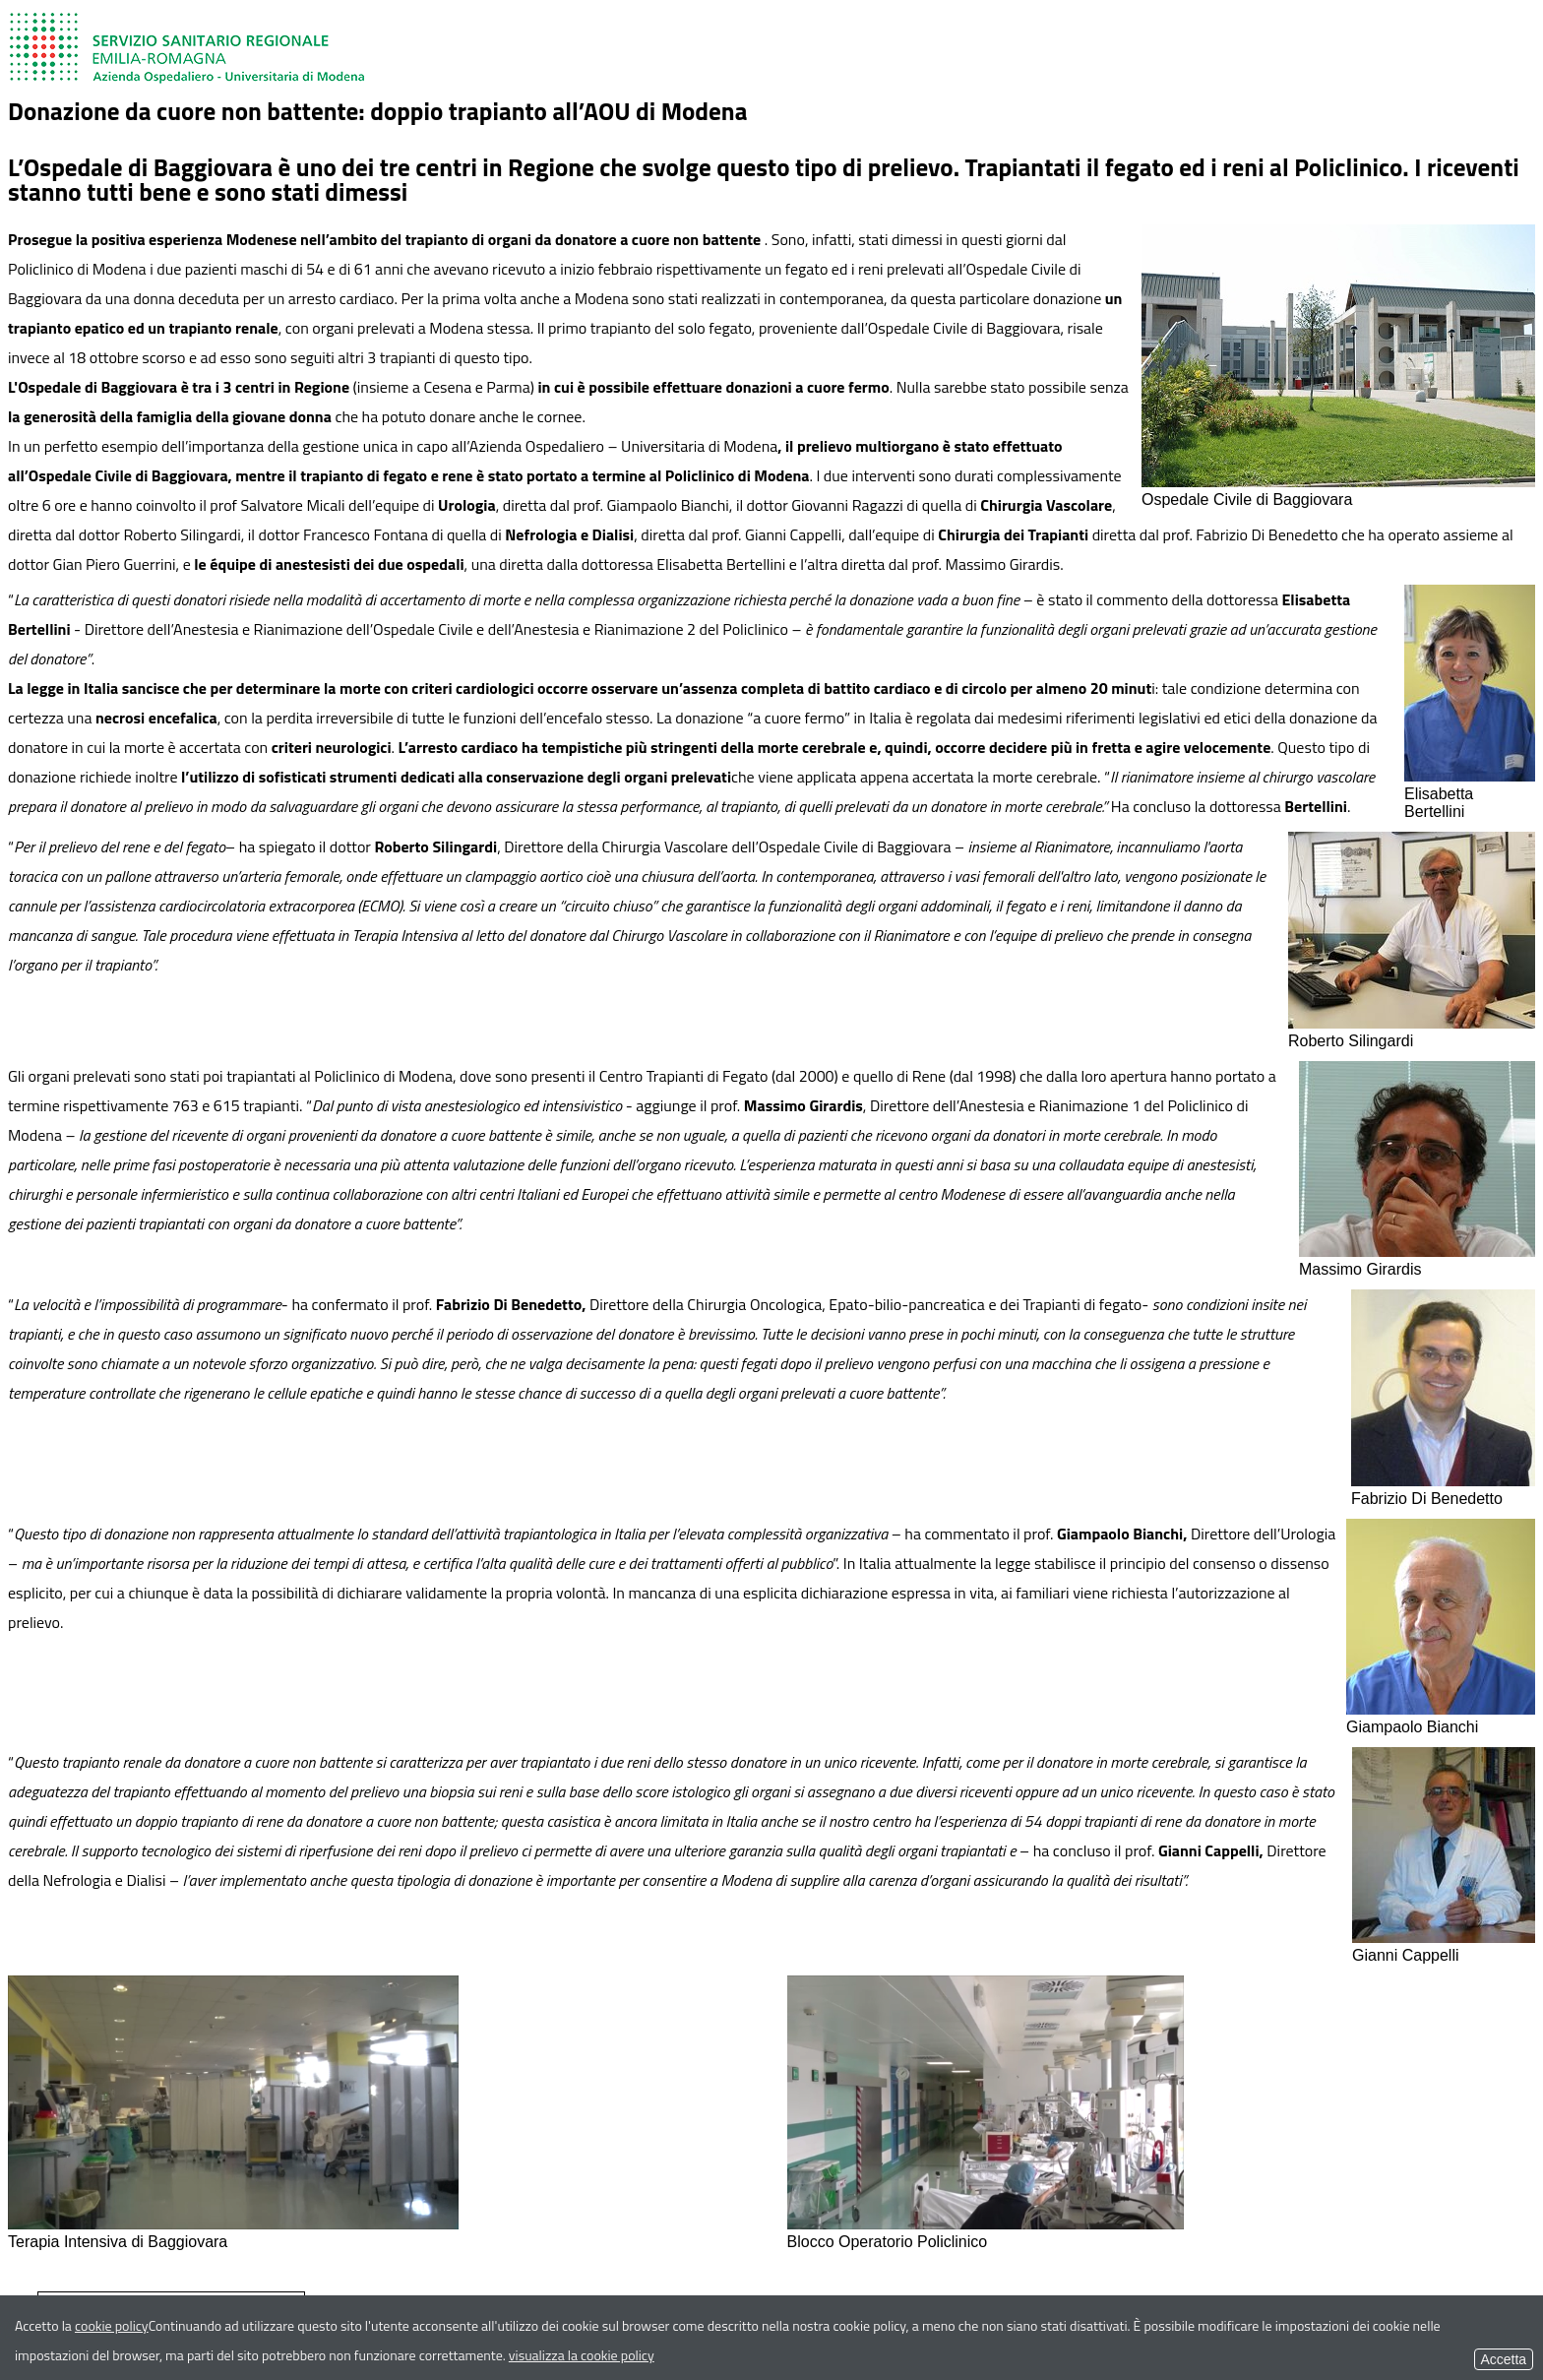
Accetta (1503, 2359)
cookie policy (112, 2325)
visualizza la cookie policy (581, 2355)
